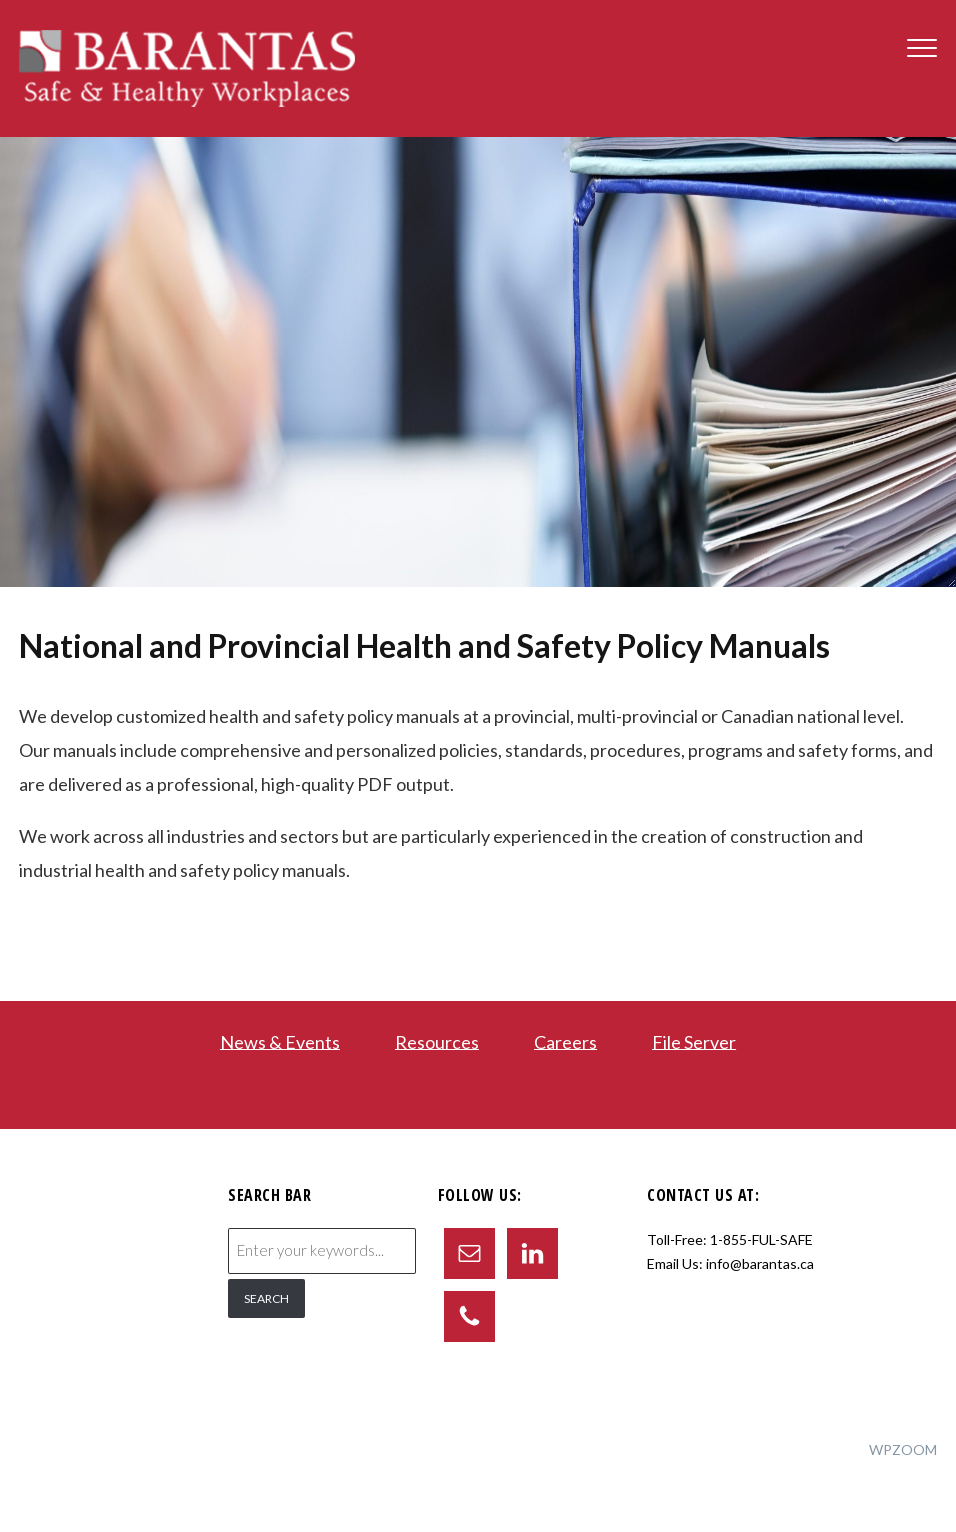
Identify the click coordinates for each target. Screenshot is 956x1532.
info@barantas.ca (760, 1263)
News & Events (280, 1041)
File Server (694, 1041)
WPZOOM (903, 1449)
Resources (437, 1041)
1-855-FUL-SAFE (761, 1239)
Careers (565, 1041)
